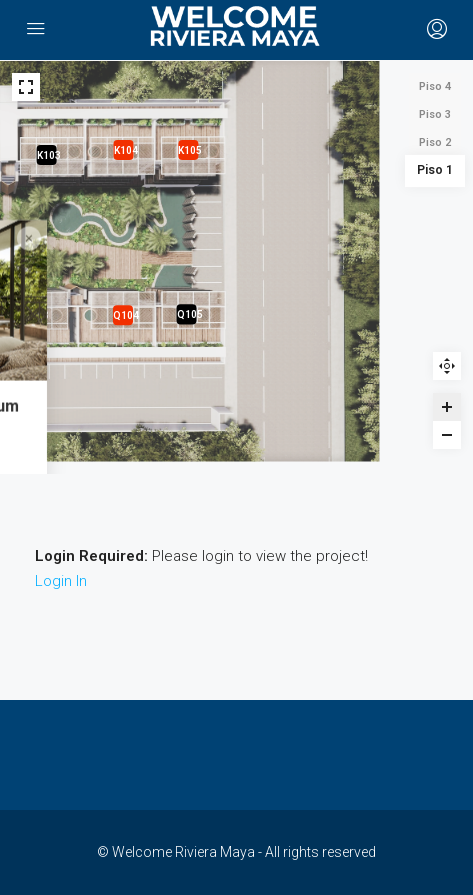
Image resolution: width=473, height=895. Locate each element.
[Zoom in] (447, 407)
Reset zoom (447, 366)
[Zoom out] (447, 435)
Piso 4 (435, 86)
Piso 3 (435, 114)
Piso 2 (435, 142)
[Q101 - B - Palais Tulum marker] (236, 409)
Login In (61, 581)
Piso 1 (435, 170)
